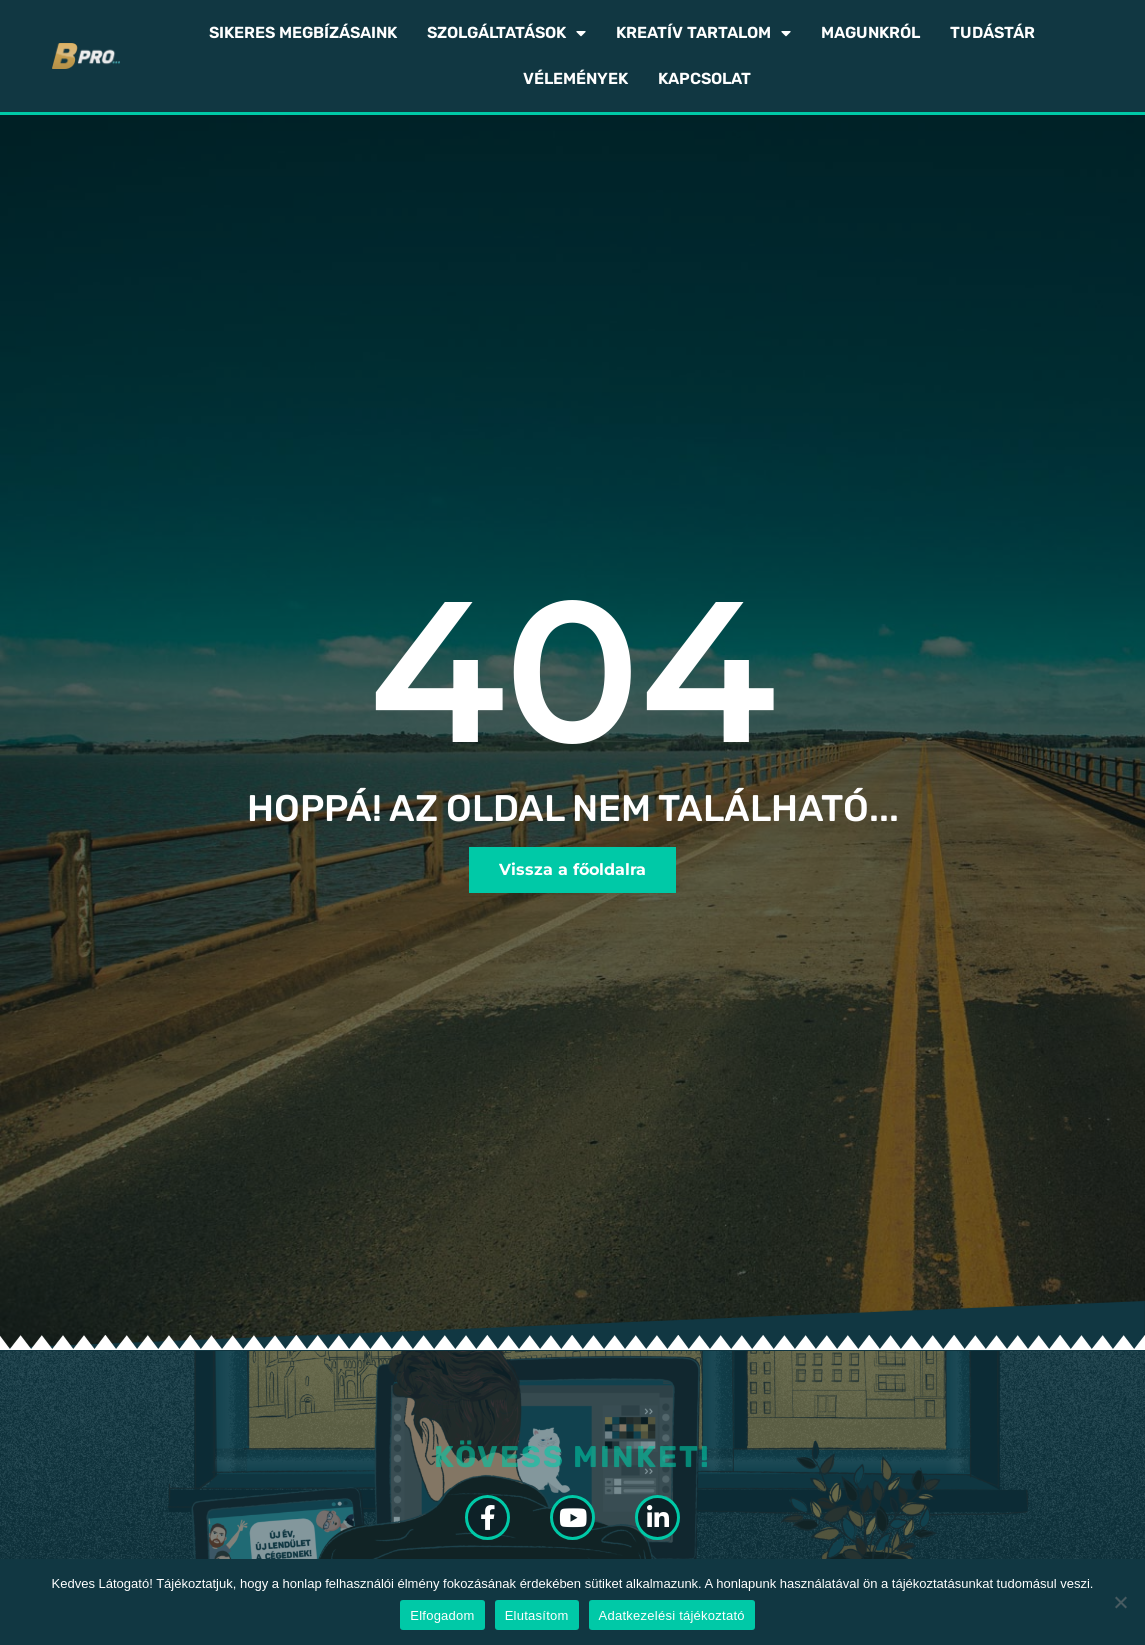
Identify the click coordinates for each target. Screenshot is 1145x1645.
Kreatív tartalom (703, 33)
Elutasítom (537, 1615)
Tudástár (992, 32)
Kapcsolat (704, 78)
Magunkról (870, 32)
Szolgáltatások (506, 33)
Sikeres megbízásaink (303, 32)
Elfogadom (442, 1615)
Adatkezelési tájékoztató (672, 1615)
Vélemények (575, 78)
